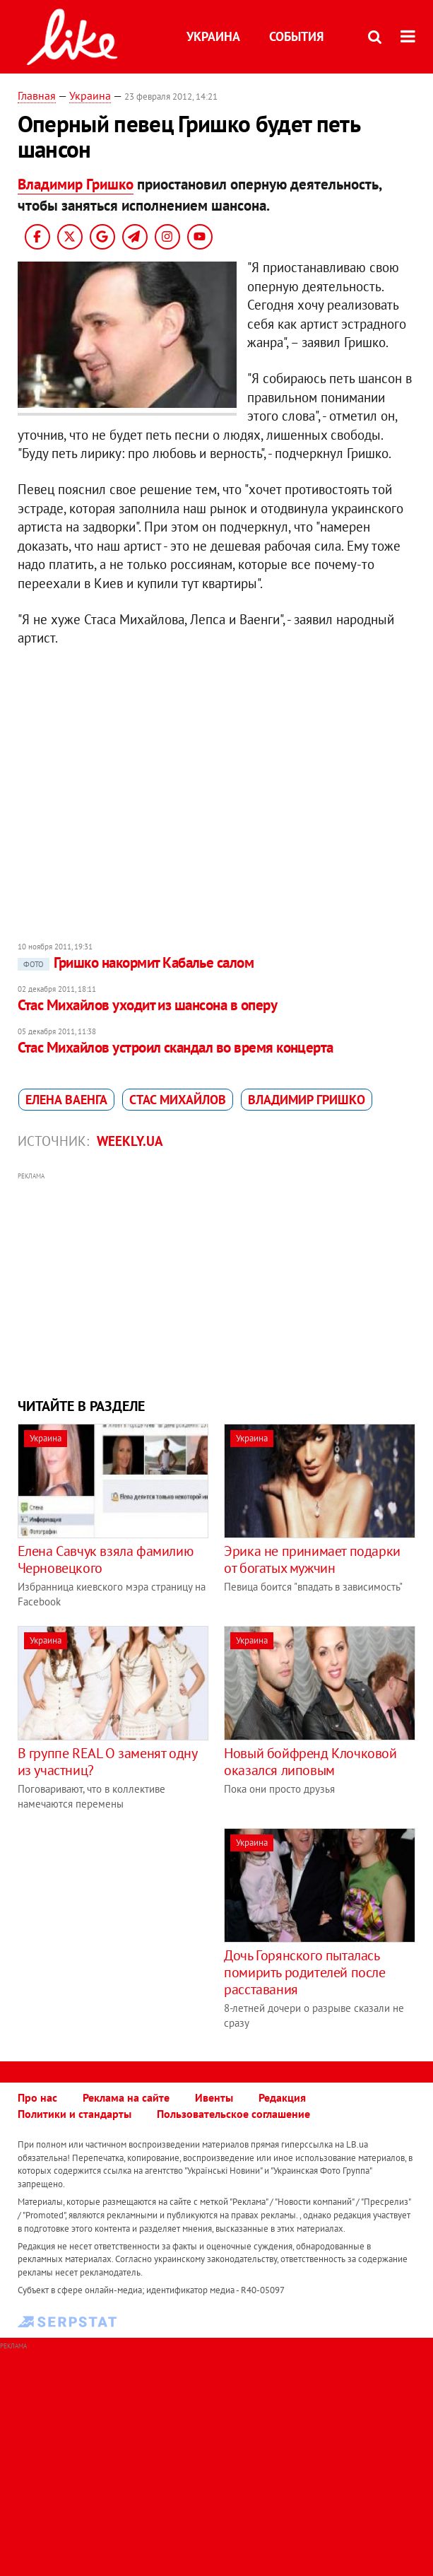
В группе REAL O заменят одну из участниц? (107, 1761)
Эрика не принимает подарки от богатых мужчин (312, 1559)
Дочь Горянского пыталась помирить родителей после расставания (304, 1972)
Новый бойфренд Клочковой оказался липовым (310, 1761)
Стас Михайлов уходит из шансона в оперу (148, 1004)
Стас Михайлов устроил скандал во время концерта (175, 1047)
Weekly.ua (130, 1140)
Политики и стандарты (74, 2114)
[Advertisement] (217, 1283)
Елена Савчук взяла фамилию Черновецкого (106, 1559)
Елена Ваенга (66, 1099)
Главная (37, 95)
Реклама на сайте (126, 2097)
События (296, 36)
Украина (213, 36)
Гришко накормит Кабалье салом (136, 962)
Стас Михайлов (177, 1099)
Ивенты (214, 2097)
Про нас (37, 2097)
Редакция (282, 2097)
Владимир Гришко (76, 184)
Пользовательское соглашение (233, 2114)
